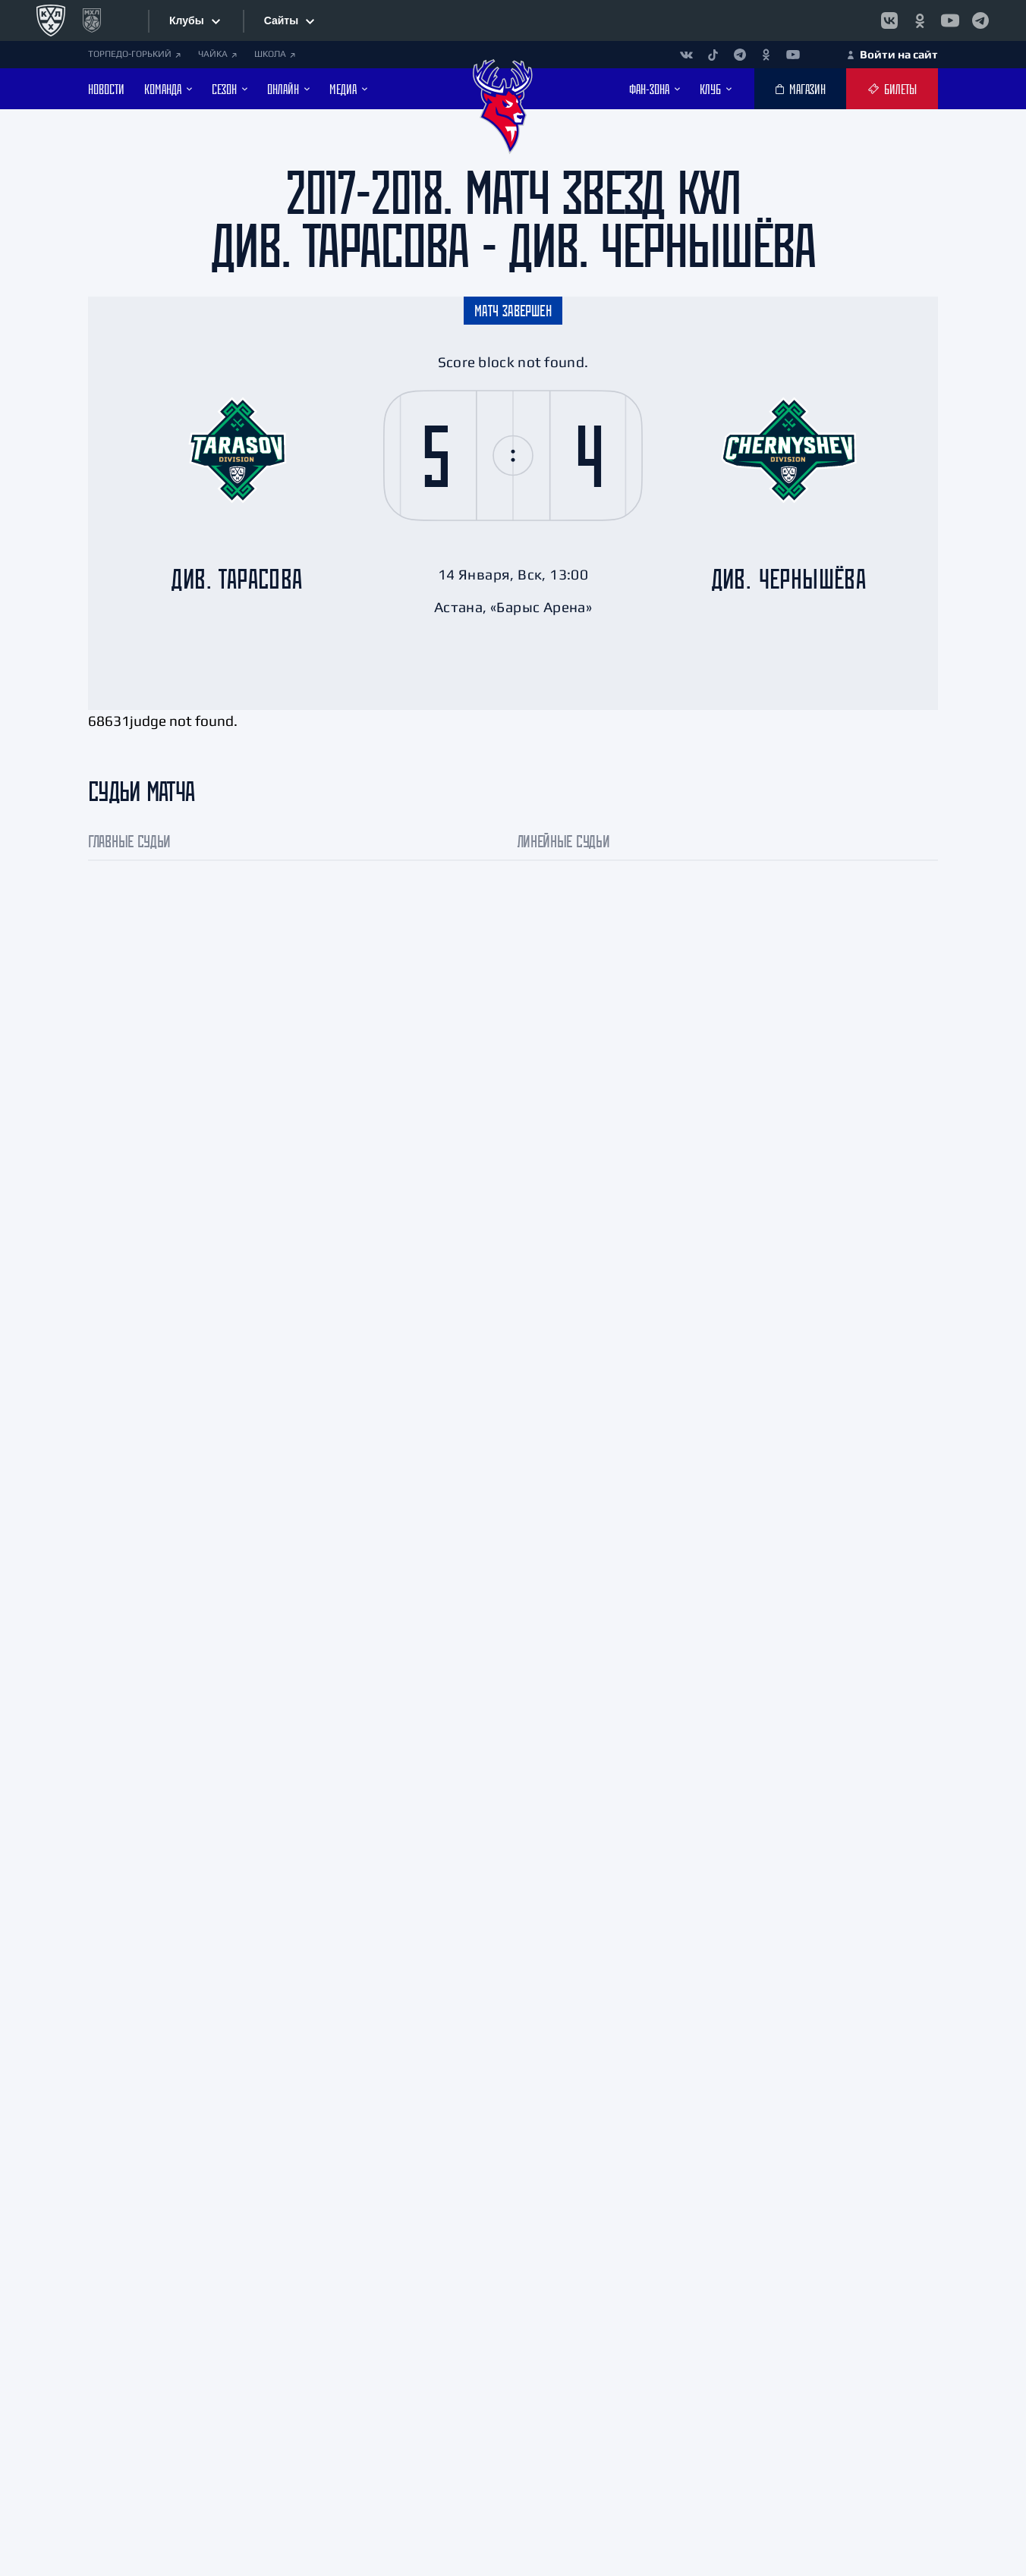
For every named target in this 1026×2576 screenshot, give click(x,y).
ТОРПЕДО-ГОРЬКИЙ (134, 54)
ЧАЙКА (217, 54)
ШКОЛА (274, 54)
